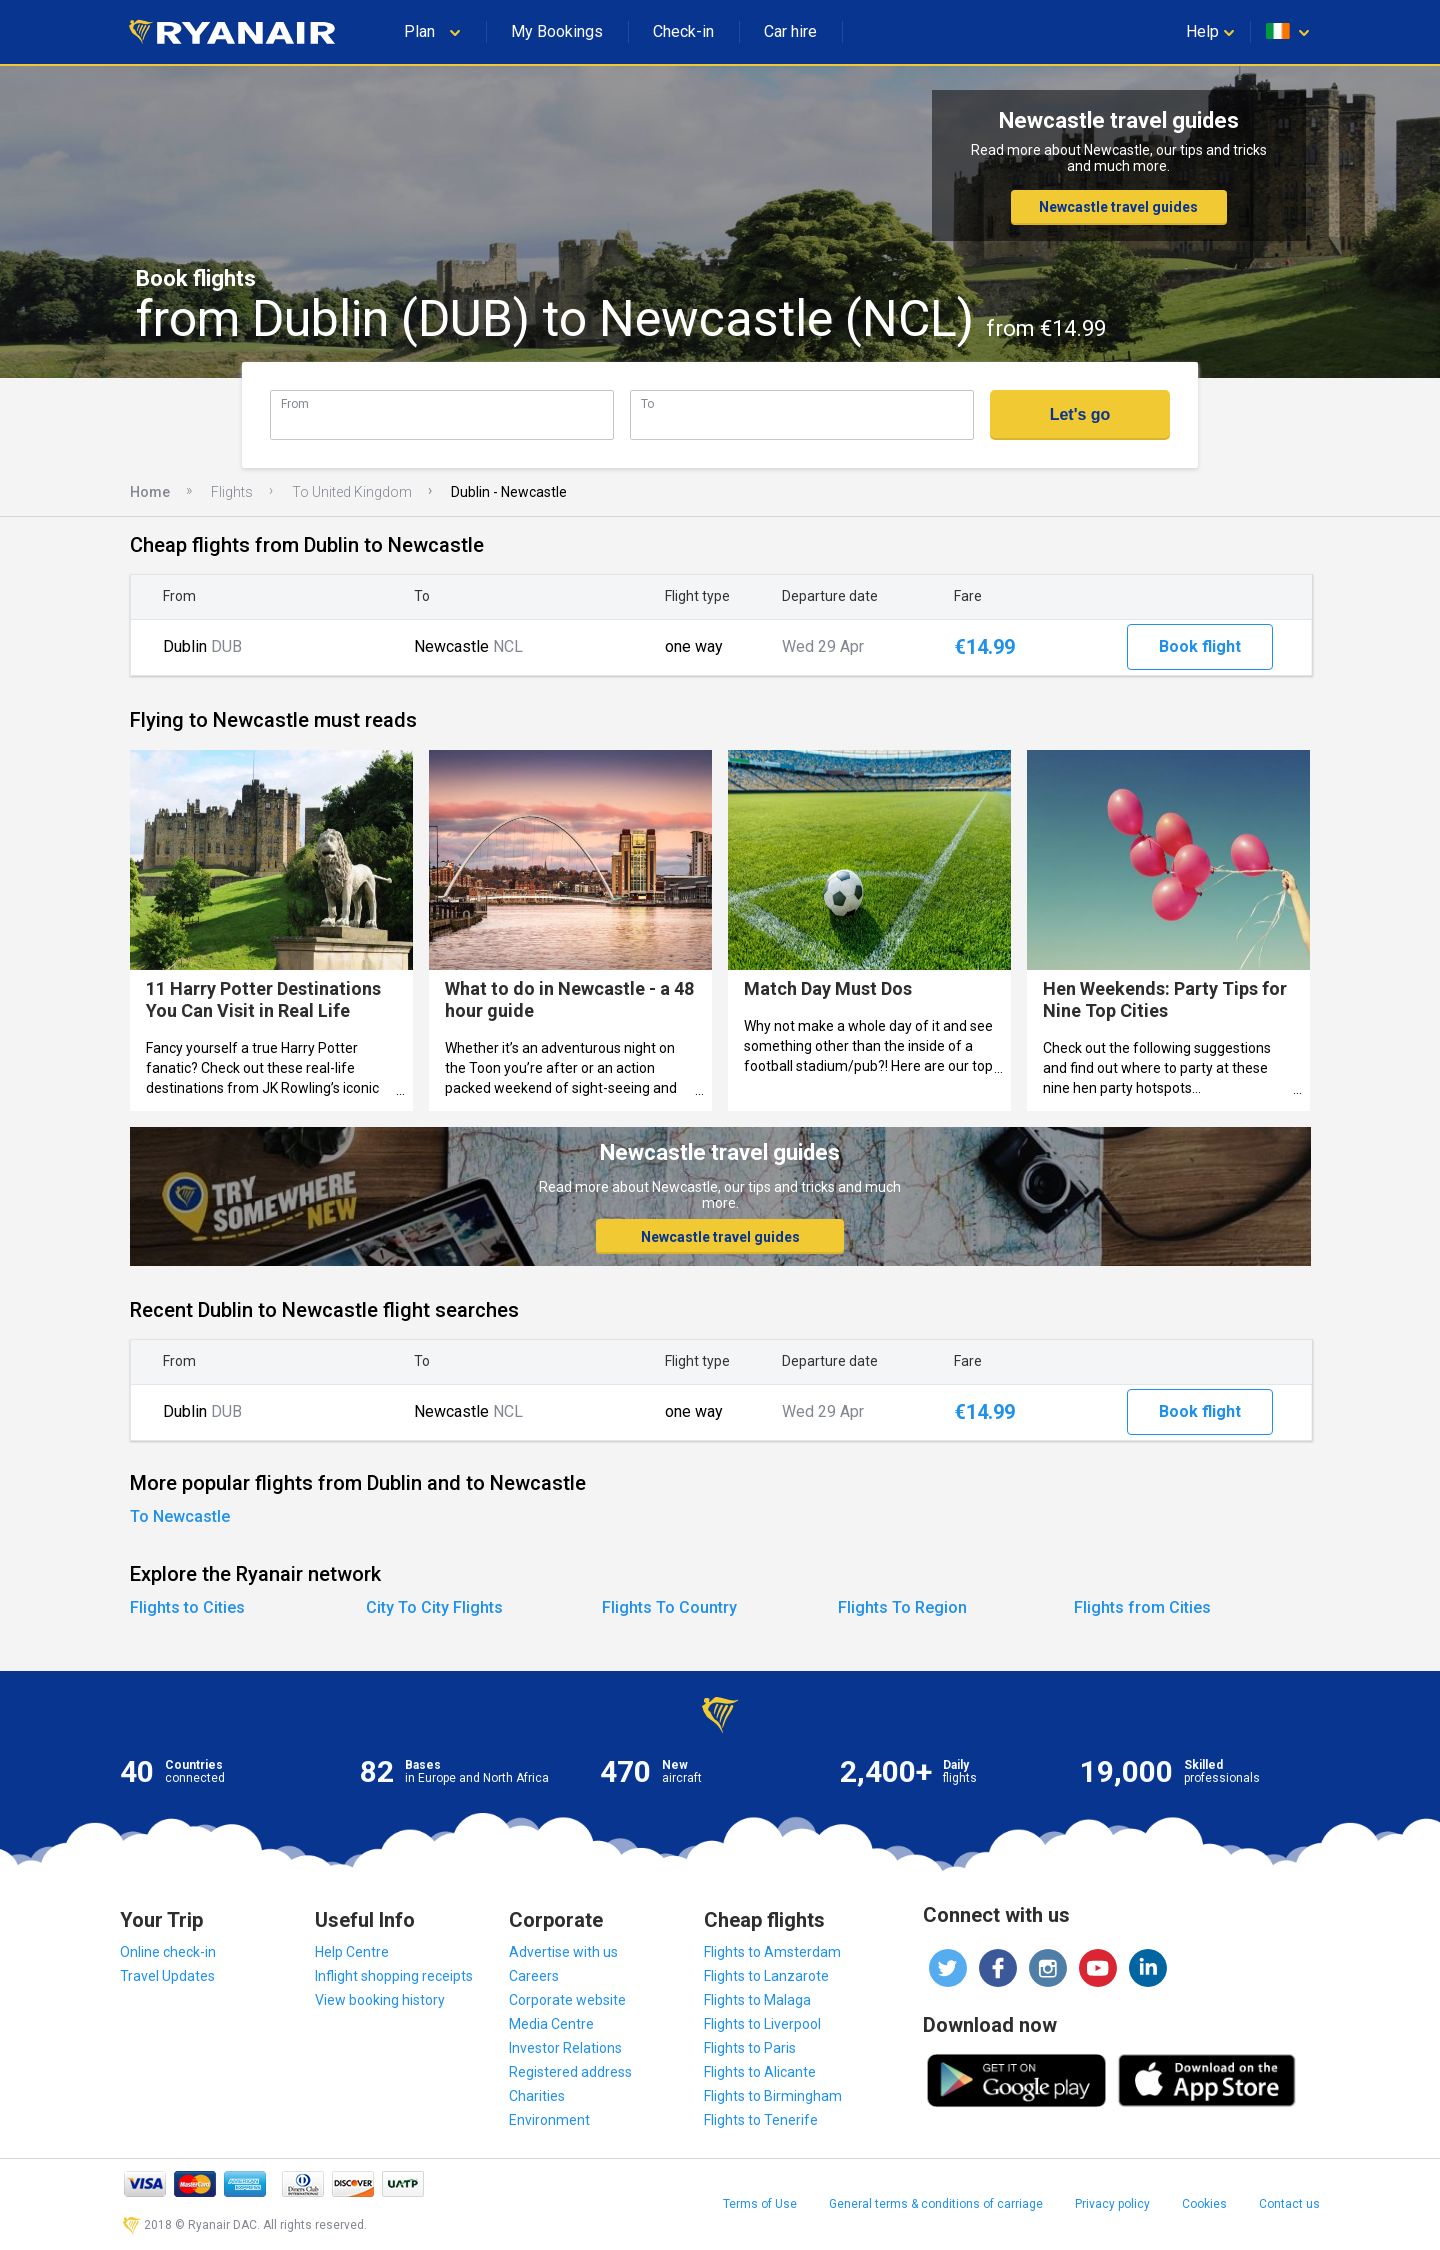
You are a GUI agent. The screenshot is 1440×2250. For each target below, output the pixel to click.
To (647, 403)
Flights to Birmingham (773, 2096)
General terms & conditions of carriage (936, 2204)
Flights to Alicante (760, 2072)
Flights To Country (669, 1607)
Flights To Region (902, 1607)
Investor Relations (565, 2048)
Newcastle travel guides (1118, 207)
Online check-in (168, 1952)
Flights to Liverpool (762, 2024)
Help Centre (352, 1952)
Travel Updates (167, 1976)
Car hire (790, 31)
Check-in (683, 31)
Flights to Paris (750, 2048)
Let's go (1080, 414)
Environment (549, 2120)
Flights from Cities (1142, 1607)
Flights (232, 492)
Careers (534, 1976)
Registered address (570, 2072)
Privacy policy (1112, 2204)
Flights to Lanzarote (766, 1976)
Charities (537, 2096)
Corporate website (567, 2000)
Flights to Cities (187, 1607)
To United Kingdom (352, 492)
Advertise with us (563, 1952)
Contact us (1289, 2204)
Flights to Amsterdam (772, 1952)
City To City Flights (434, 1607)
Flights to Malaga (757, 2000)
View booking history (380, 2000)
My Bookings (557, 31)
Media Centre (551, 2024)
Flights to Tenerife (761, 2120)
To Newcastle (180, 1516)
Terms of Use (760, 2204)
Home (150, 492)
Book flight (1200, 646)
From (295, 403)
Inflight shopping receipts (394, 1976)
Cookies (1204, 2204)
